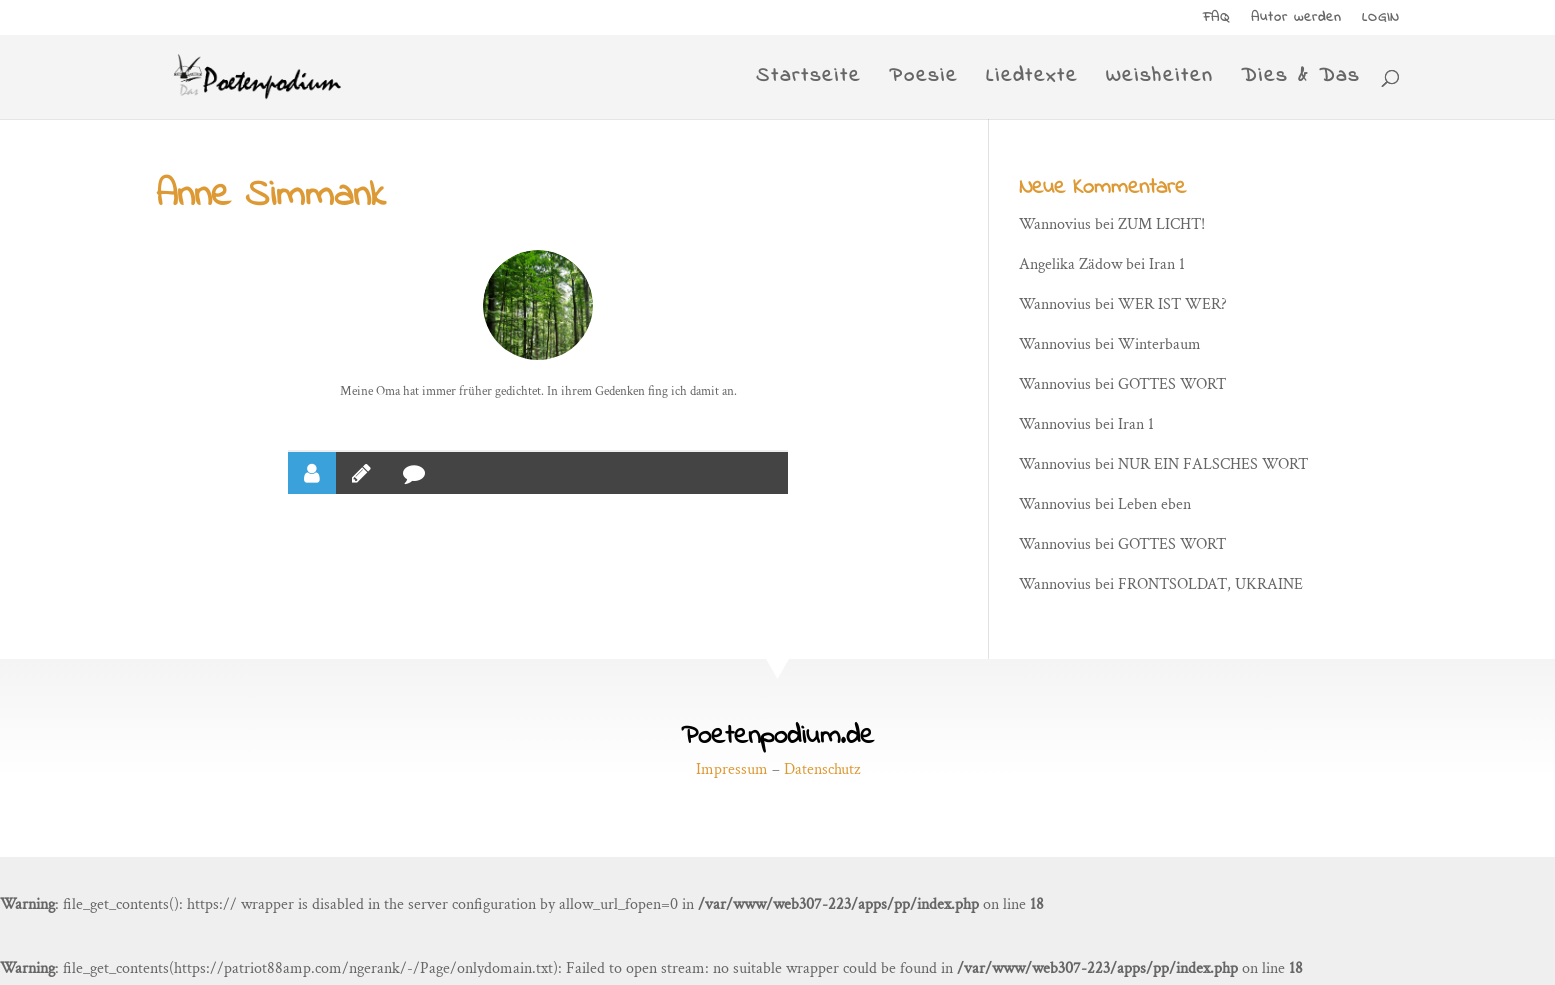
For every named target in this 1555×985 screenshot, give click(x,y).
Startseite (808, 80)
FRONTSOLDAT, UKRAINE (1210, 584)
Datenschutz (822, 769)
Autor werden (1296, 19)
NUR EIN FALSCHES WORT (1213, 464)
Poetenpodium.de (777, 736)
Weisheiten (1159, 80)
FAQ (1216, 19)
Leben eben (1154, 504)
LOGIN (1381, 19)
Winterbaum (1159, 344)
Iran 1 (1167, 264)
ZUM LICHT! (1161, 224)
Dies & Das (1300, 80)
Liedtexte (1032, 80)
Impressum (732, 769)
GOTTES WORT (1172, 384)
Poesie (923, 80)
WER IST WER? (1172, 304)
